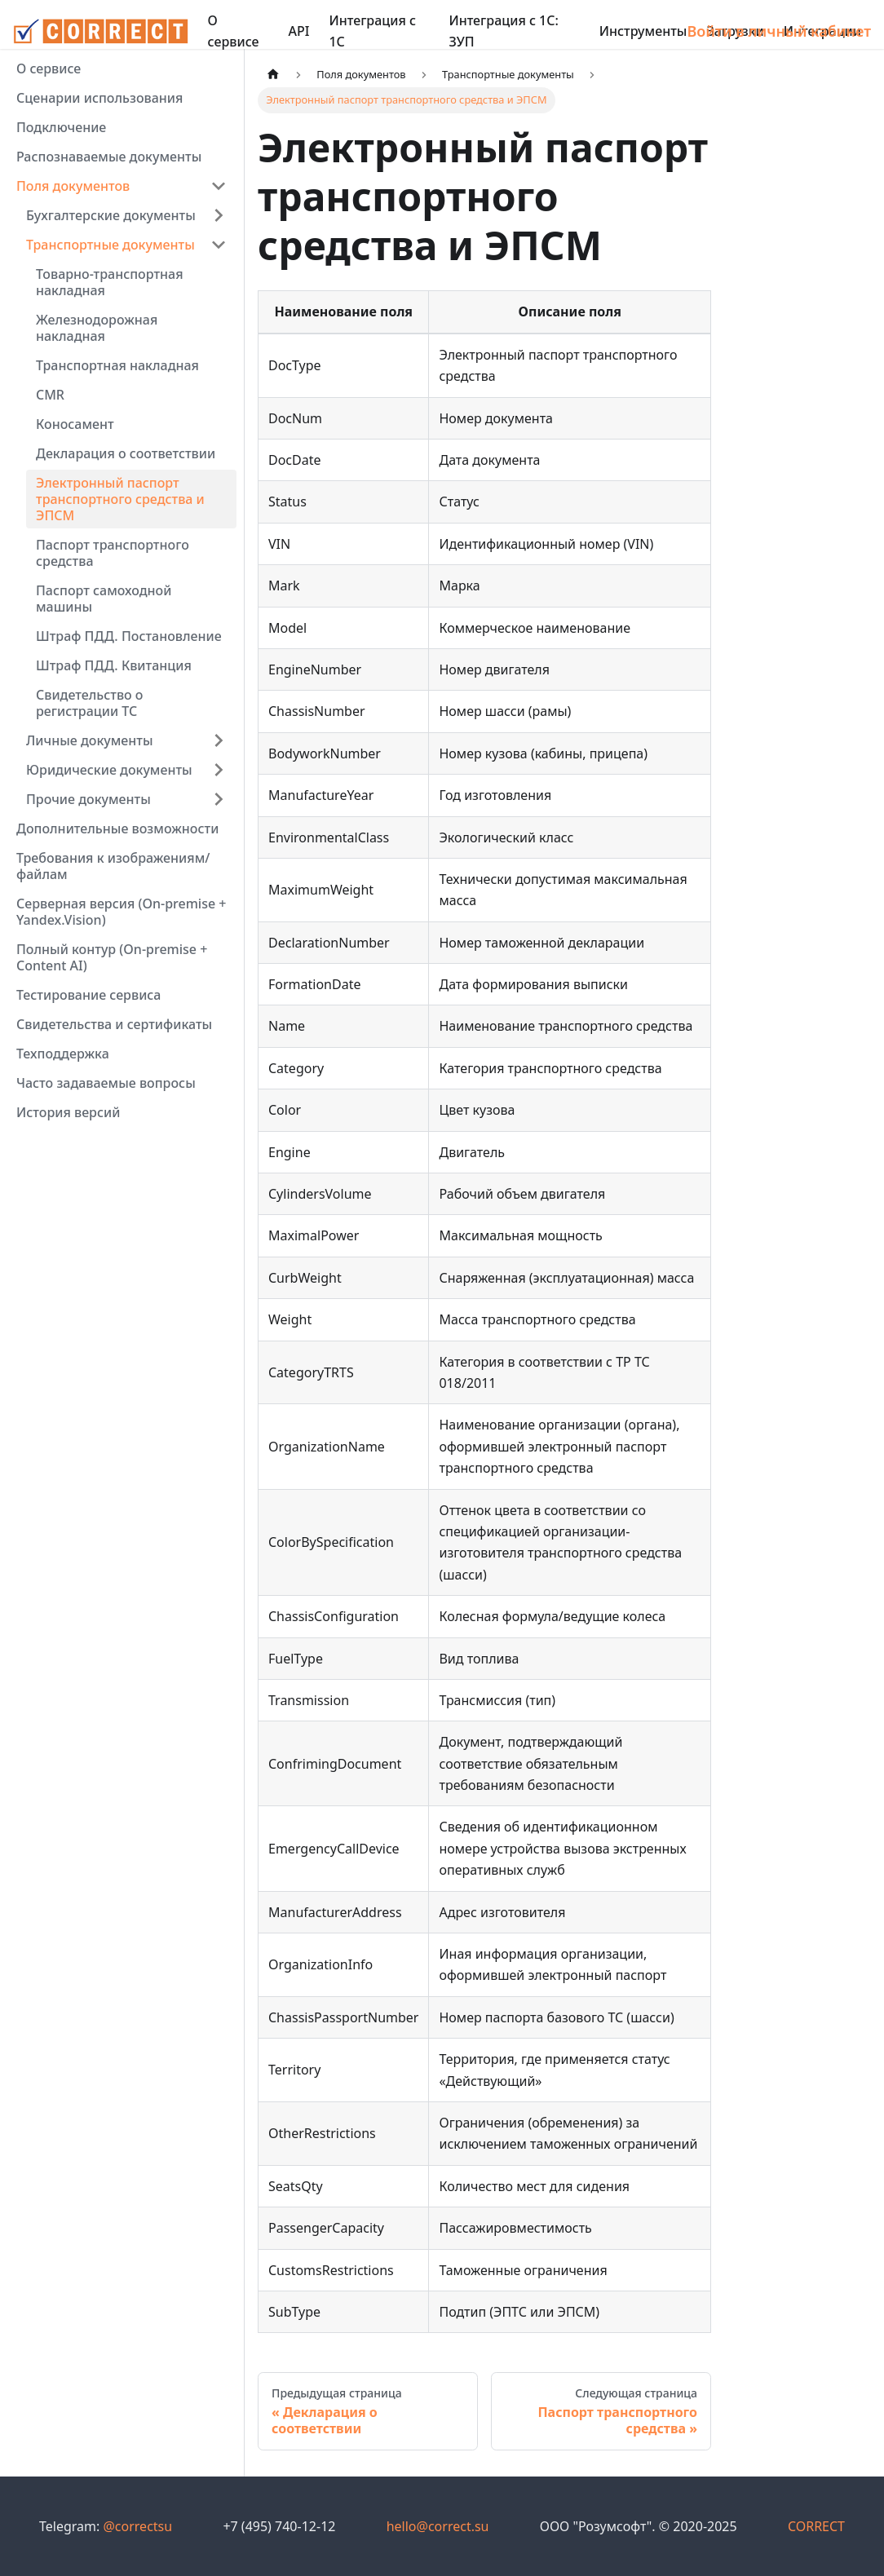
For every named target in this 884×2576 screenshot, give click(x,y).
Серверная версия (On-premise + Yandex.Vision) (121, 912)
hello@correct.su (438, 2526)
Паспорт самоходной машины (103, 598)
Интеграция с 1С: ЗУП (503, 31)
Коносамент (75, 424)
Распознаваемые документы (108, 157)
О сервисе (233, 31)
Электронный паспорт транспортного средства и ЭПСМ (120, 499)
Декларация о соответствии (125, 453)
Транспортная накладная (117, 365)
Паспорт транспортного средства (112, 553)
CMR (50, 395)
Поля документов (73, 186)
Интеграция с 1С (372, 31)
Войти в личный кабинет (779, 31)
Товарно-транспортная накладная (109, 282)
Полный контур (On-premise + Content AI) (111, 957)
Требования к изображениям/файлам (113, 866)
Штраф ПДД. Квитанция (114, 665)
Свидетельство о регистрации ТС (90, 703)
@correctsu (137, 2526)
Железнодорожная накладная (96, 328)
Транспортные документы (110, 245)
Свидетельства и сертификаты (114, 1024)
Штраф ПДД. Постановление (129, 636)
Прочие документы (88, 799)
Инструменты (643, 31)
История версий (68, 1112)
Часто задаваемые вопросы (106, 1083)
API (299, 31)
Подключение (61, 127)
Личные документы (89, 740)
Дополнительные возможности (117, 828)
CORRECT (816, 2526)
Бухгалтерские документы (111, 215)
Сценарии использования (99, 98)
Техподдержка (62, 1054)
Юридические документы (109, 770)
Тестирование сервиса (88, 995)
